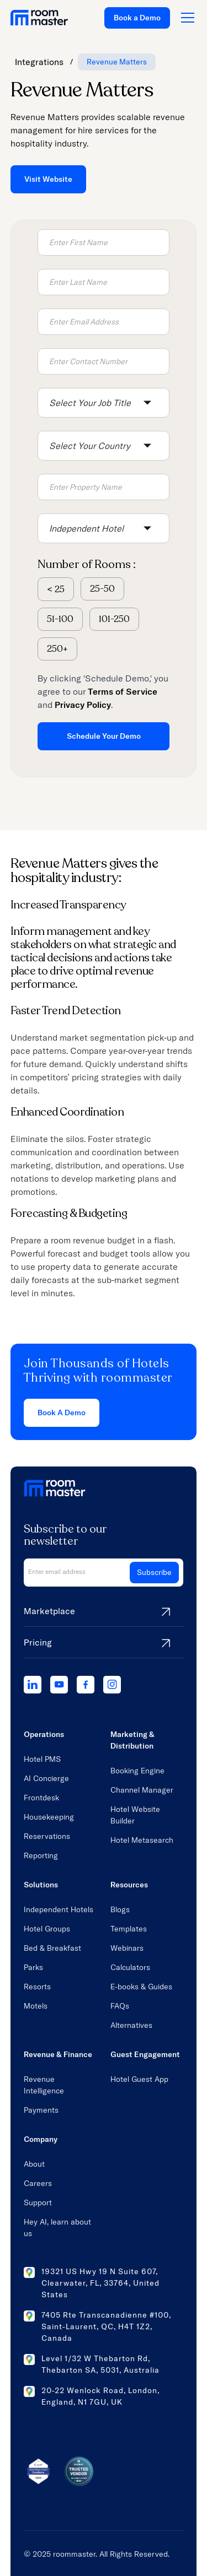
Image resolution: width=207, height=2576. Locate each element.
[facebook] (85, 1684)
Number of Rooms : (87, 564)
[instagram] (112, 1684)
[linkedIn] (32, 1684)
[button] (104, 403)
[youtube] (59, 1684)
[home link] (39, 17)
